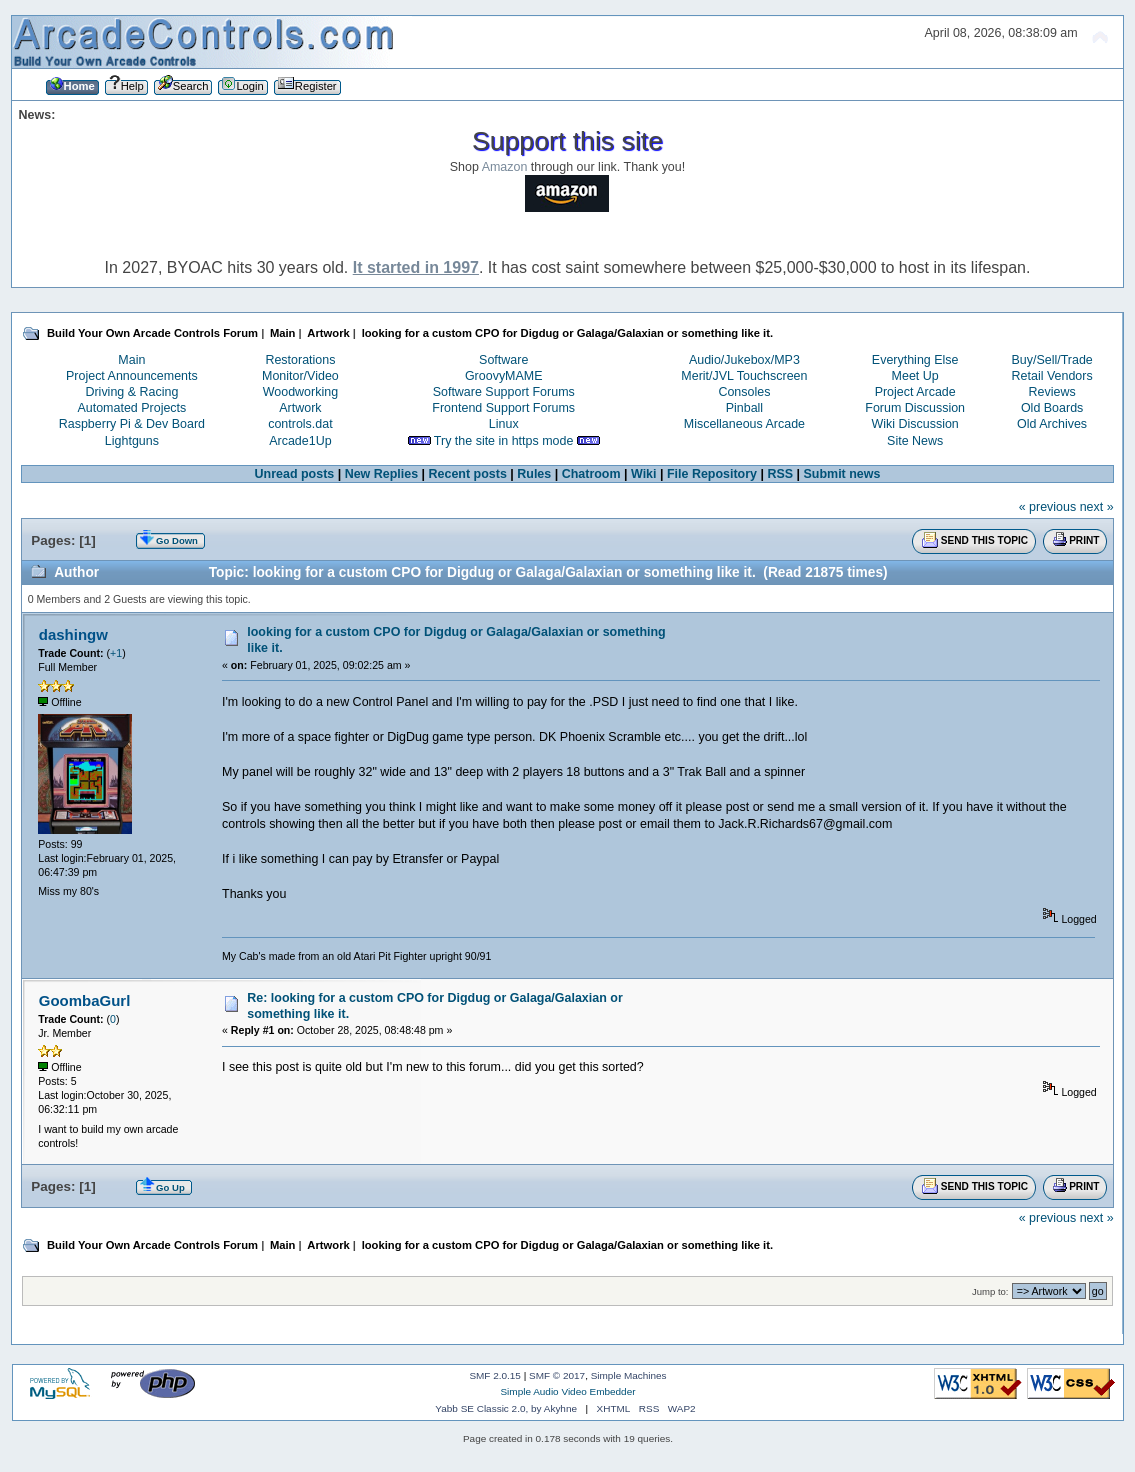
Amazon (505, 167)
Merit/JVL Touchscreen (744, 376)
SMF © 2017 (557, 1375)
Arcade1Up (300, 441)
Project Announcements (132, 376)
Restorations (300, 360)
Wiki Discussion (915, 424)
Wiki (644, 474)
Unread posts (295, 474)
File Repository (712, 474)
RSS (780, 474)
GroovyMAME (504, 376)
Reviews (1052, 392)
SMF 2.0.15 (495, 1375)
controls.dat (300, 424)
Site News (915, 441)
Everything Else (915, 360)
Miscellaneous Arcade (744, 424)
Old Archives (1052, 424)
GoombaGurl (84, 1000)
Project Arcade (915, 392)
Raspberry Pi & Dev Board (132, 424)
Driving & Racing (131, 392)
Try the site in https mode (504, 441)
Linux (504, 424)
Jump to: (990, 1291)
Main (131, 360)
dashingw (73, 634)
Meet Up (915, 376)
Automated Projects (131, 408)
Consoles (744, 392)
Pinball (744, 408)
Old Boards (1052, 408)
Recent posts (468, 474)
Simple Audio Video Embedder (567, 1391)
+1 (116, 653)
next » (1097, 507)
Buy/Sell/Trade (1051, 360)
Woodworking (300, 392)
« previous (1048, 507)
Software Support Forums (504, 392)
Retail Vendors (1052, 376)
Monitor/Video (300, 376)
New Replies (381, 474)
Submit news (842, 474)
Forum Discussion (915, 408)
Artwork (300, 408)
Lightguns (132, 441)
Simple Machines (629, 1375)
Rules (534, 474)
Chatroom (591, 474)
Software (503, 360)
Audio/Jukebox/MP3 (744, 360)
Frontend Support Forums (503, 408)
